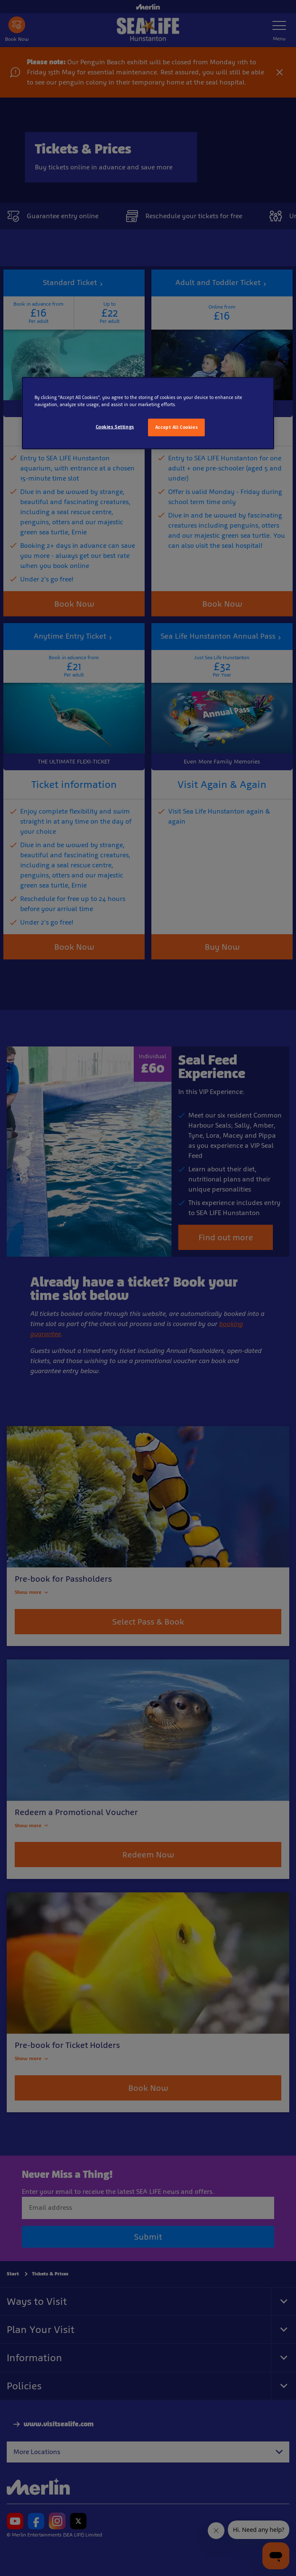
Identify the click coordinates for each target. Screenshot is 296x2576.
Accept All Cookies (176, 427)
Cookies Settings (115, 427)
